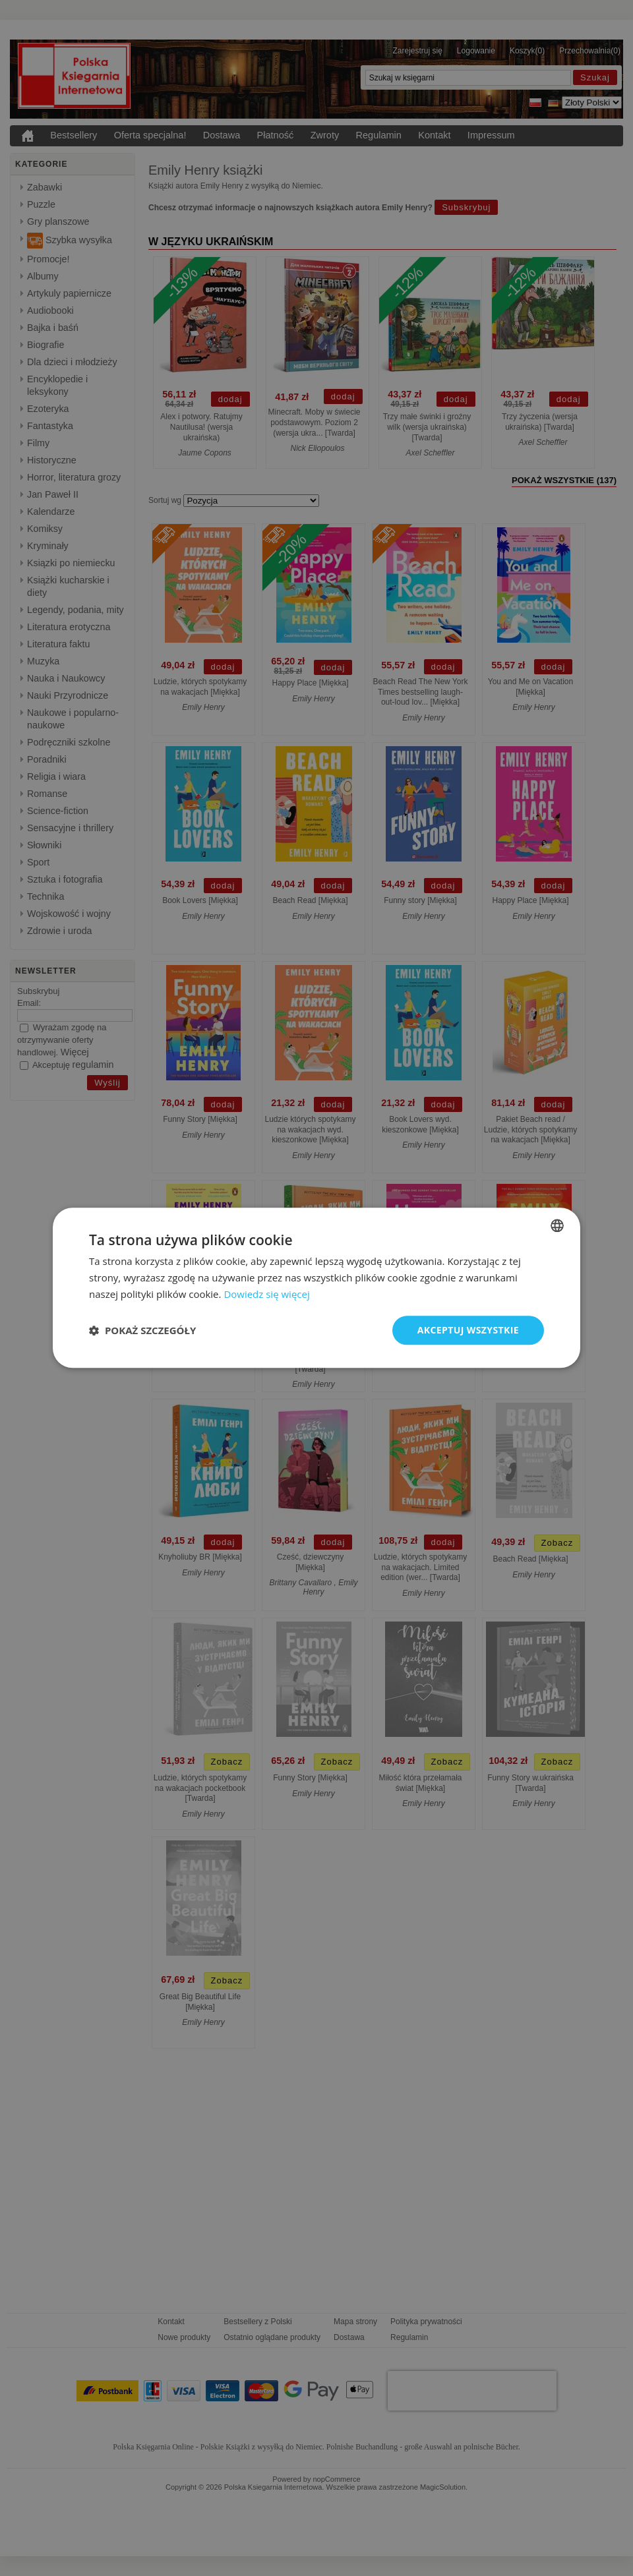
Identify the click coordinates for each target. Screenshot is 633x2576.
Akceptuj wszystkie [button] (468, 1330)
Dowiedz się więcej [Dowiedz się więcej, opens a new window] (266, 1294)
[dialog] (316, 1288)
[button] (142, 1330)
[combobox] (557, 1225)
